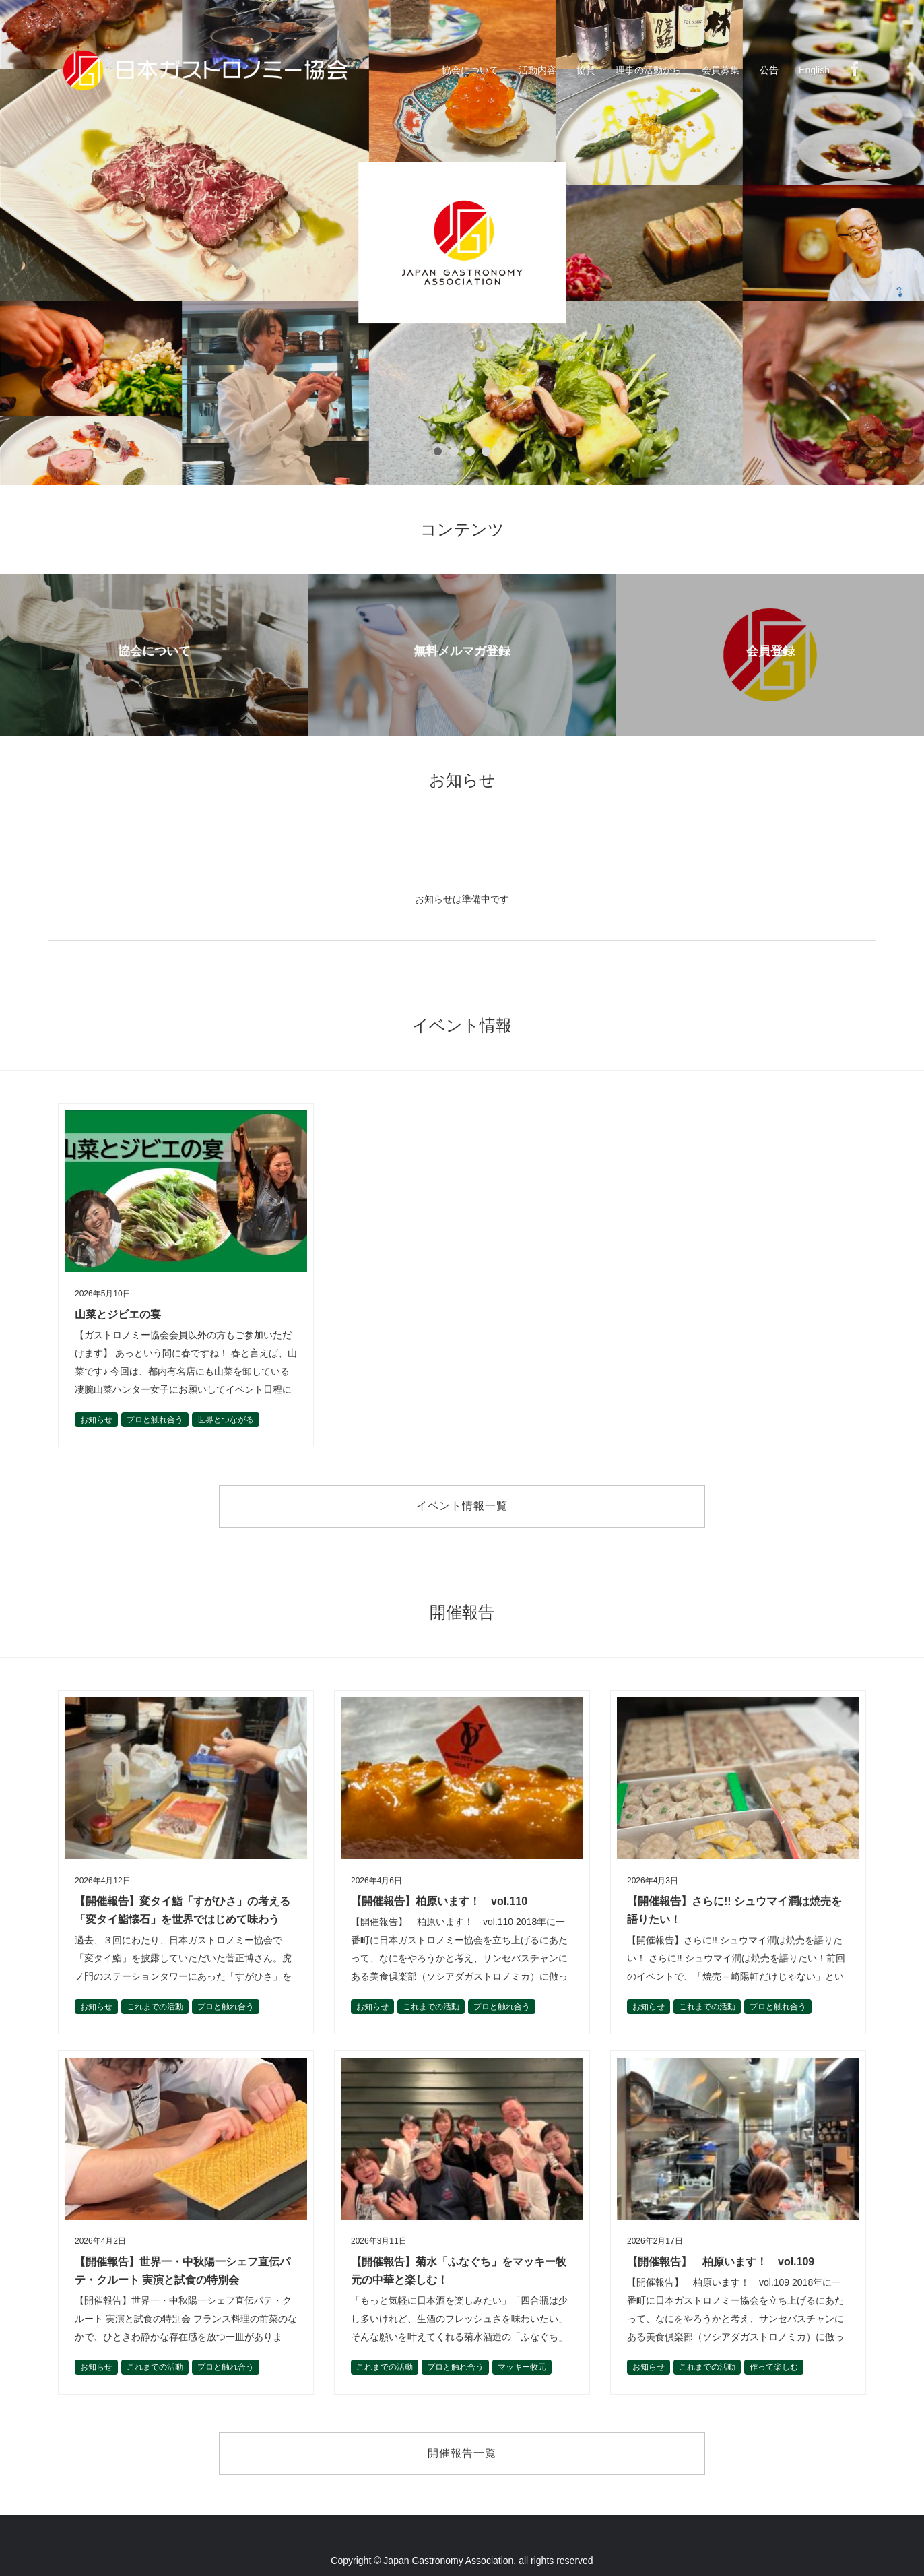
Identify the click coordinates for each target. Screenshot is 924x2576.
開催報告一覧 (462, 2453)
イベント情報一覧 (462, 1505)
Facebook (854, 68)
